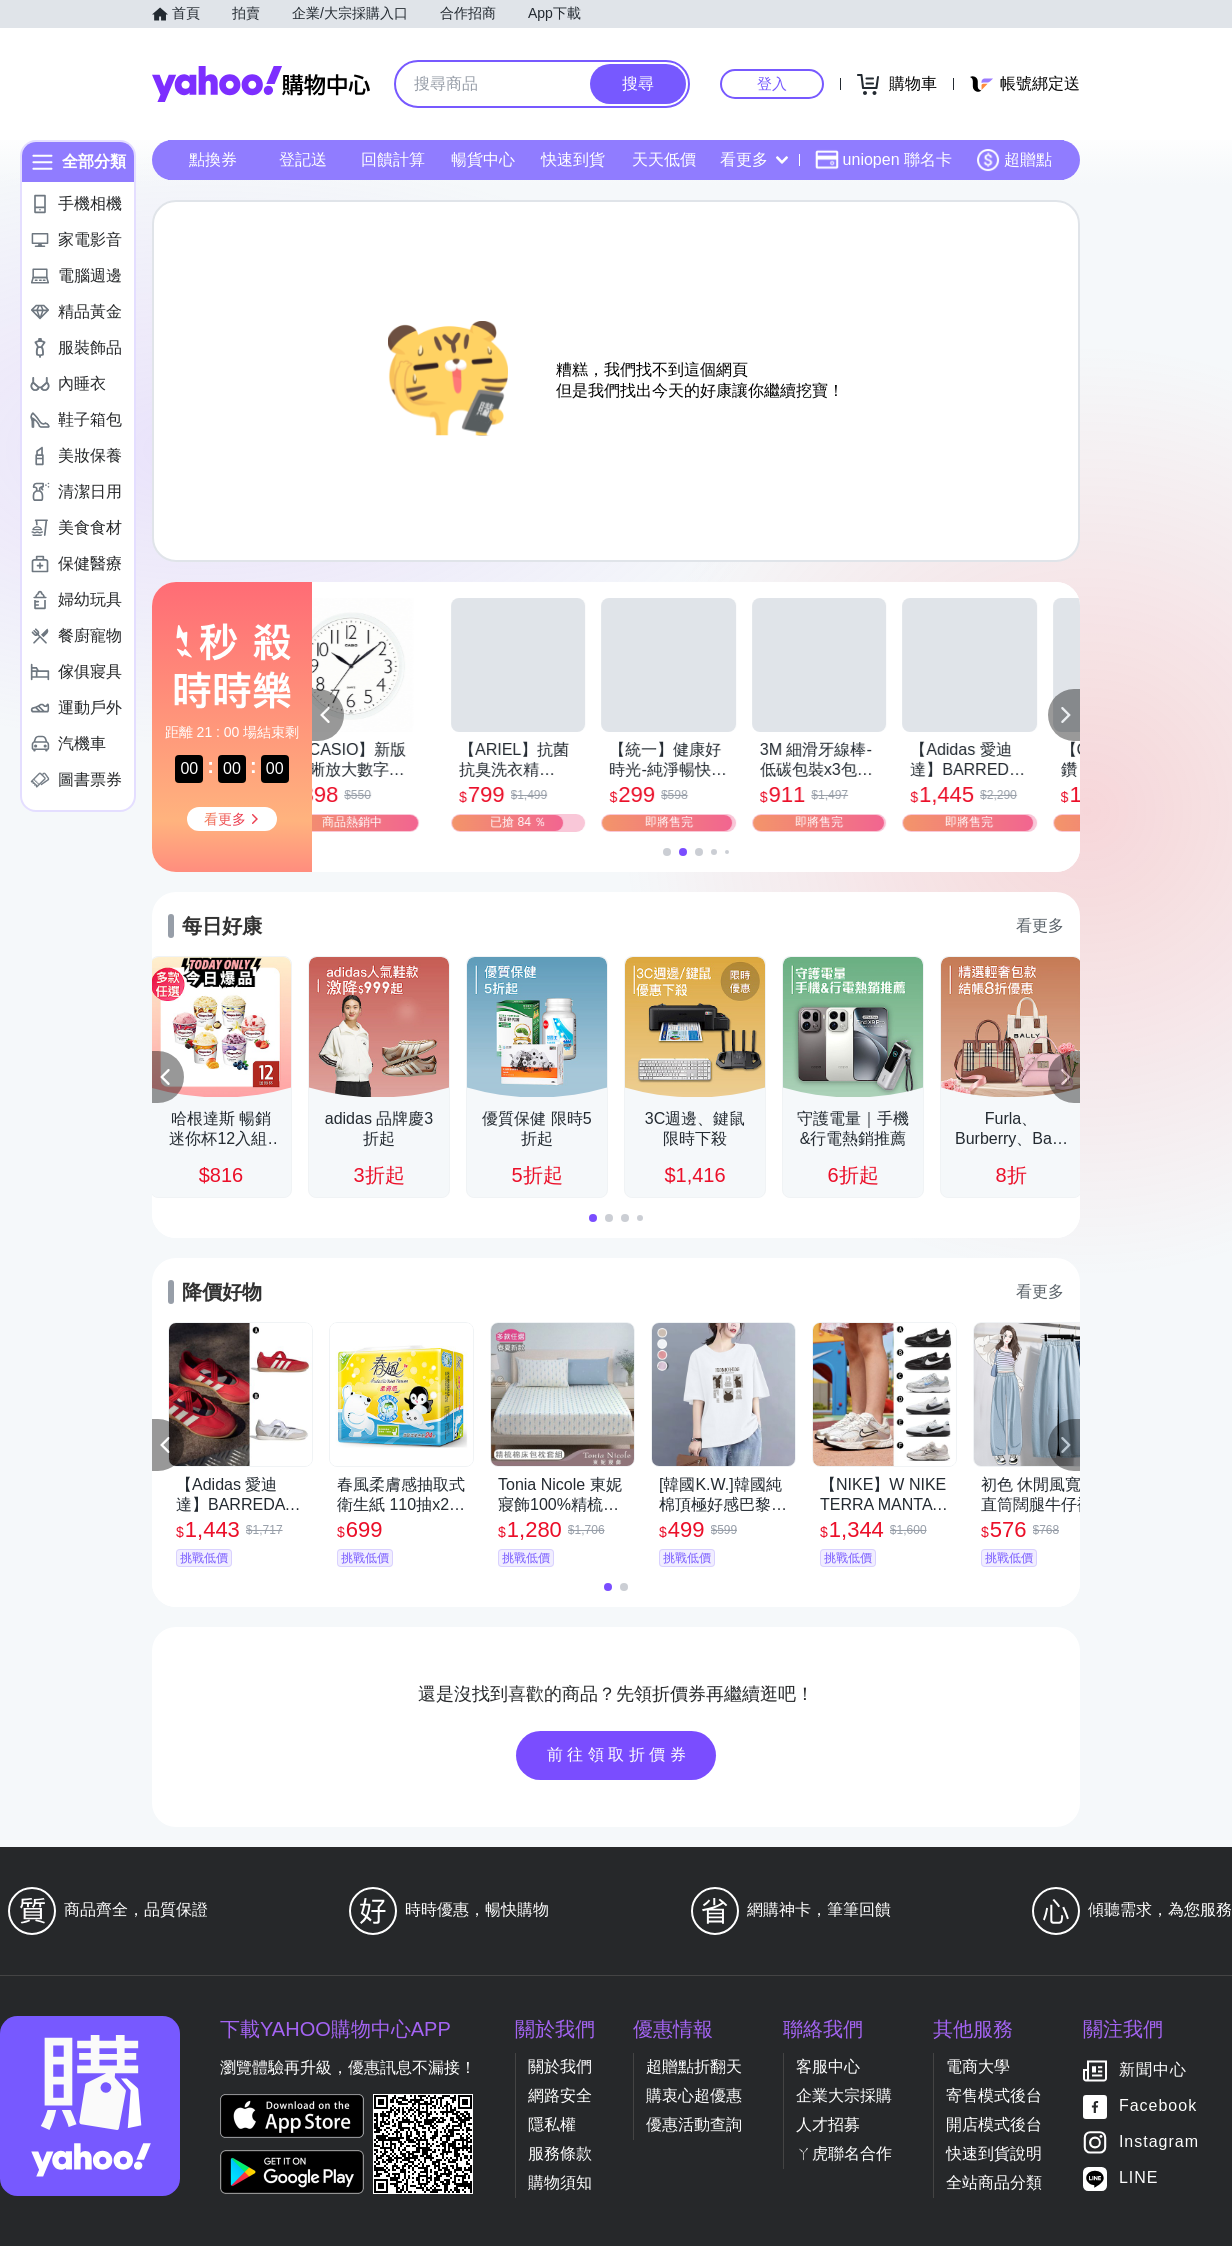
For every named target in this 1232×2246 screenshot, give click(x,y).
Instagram (1159, 2142)
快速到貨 (573, 159)
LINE (1139, 2178)
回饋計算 (393, 159)
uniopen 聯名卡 (883, 160)
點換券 (213, 159)
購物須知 (560, 2182)
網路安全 (560, 2095)
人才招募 (828, 2124)
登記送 (303, 159)
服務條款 (560, 2153)
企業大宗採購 (844, 2095)
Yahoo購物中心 (261, 84)
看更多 (754, 159)
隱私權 (552, 2124)
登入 (772, 83)
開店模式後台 (994, 2124)
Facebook (1158, 2106)
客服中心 (828, 2066)
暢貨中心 (483, 159)
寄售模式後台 (994, 2095)
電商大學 (978, 2066)
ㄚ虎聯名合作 (844, 2153)
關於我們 (560, 2066)
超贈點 (1014, 160)
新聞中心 (1153, 2070)
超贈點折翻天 (694, 2066)
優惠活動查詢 (694, 2124)
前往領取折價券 (619, 1754)
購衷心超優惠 (694, 2095)
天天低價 (664, 159)
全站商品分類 (994, 2182)
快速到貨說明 (994, 2153)
